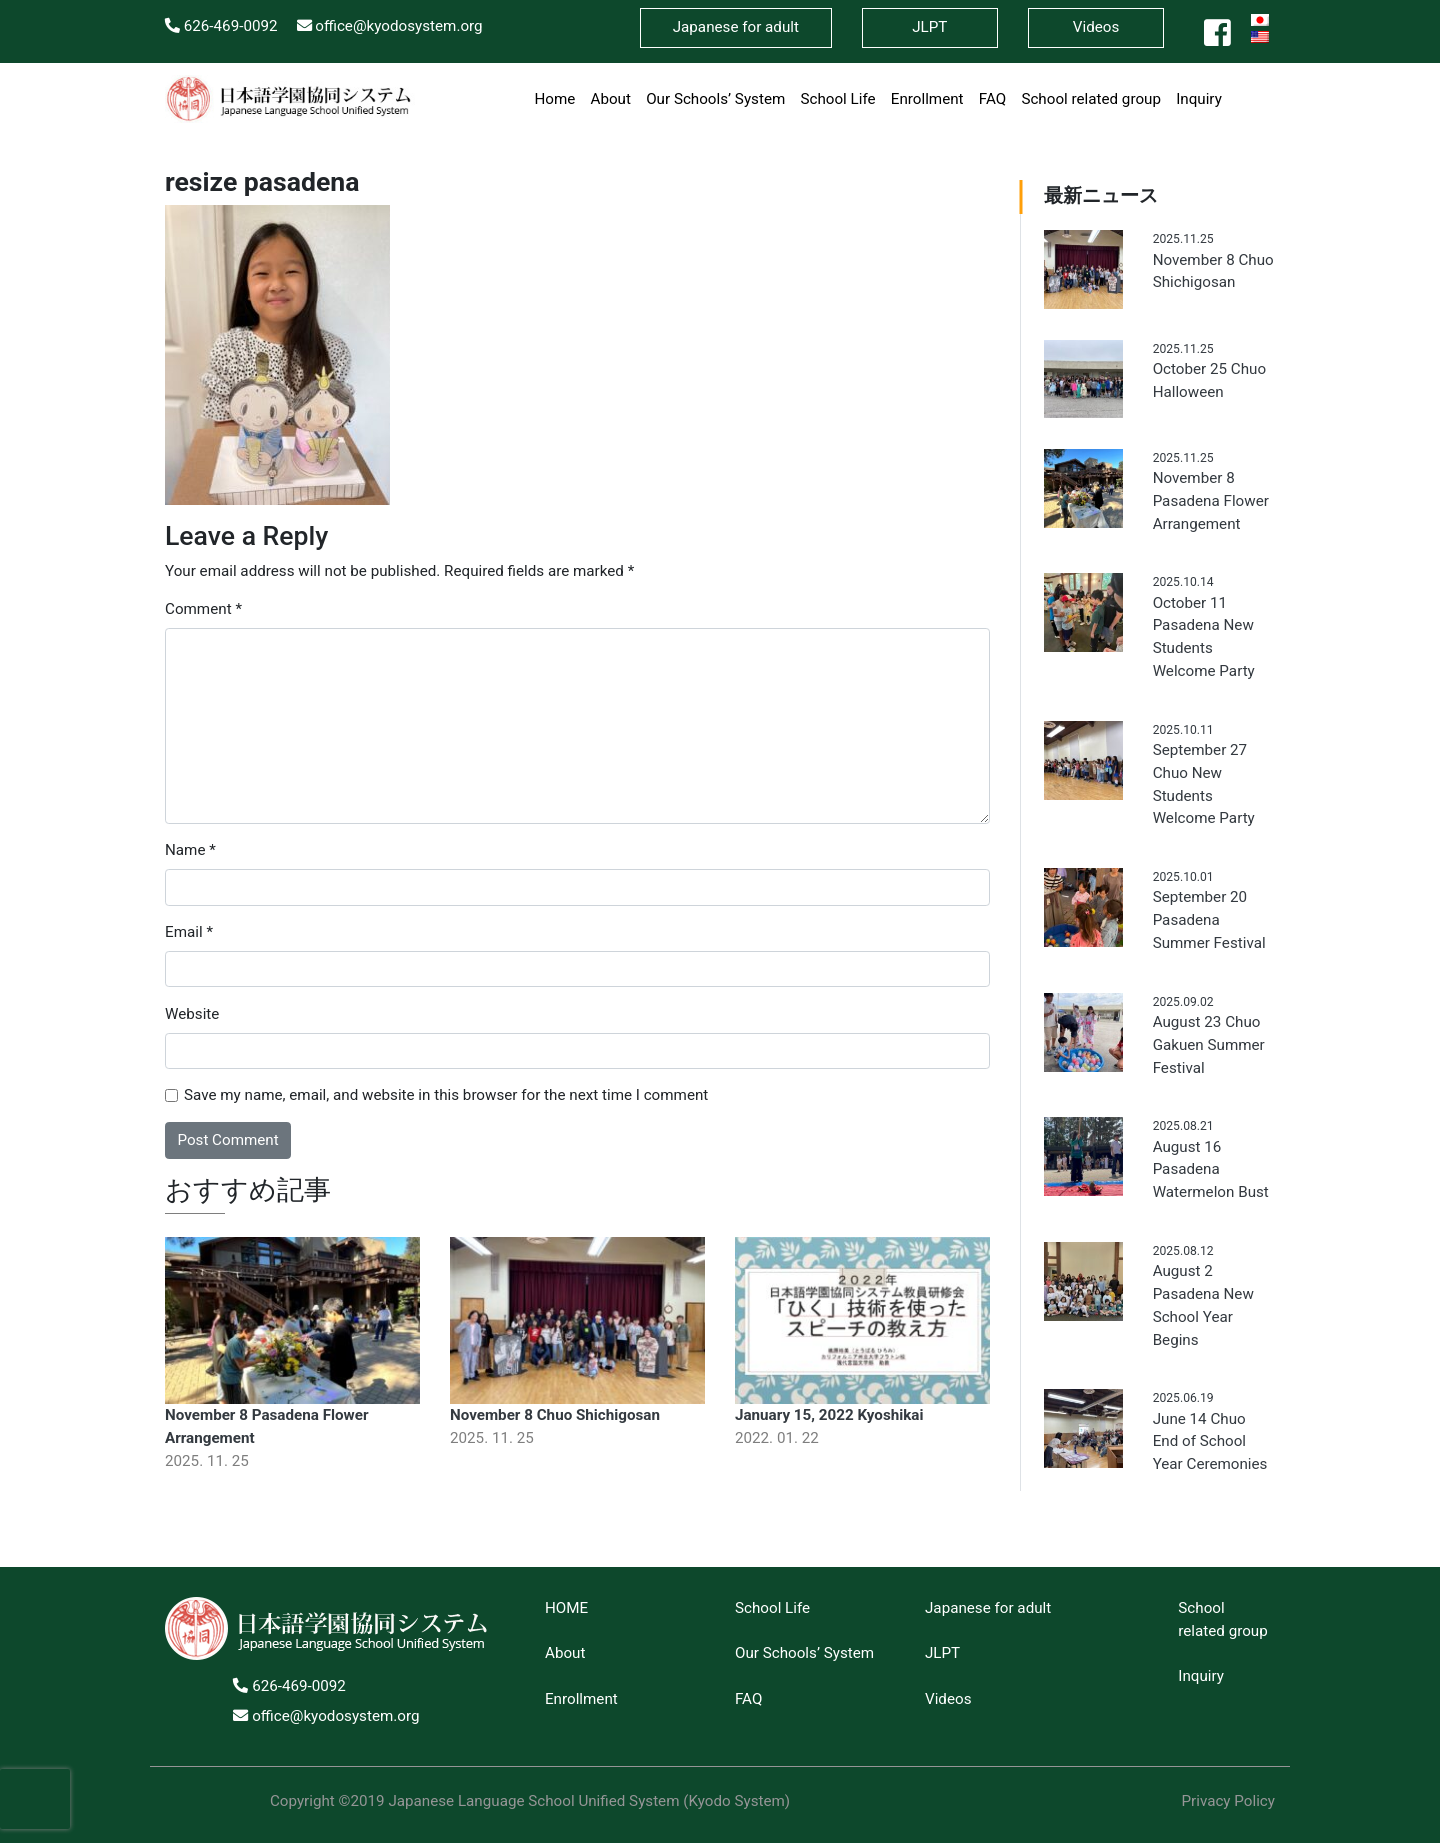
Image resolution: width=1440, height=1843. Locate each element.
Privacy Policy (1228, 1801)
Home (554, 99)
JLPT (942, 1653)
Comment (203, 609)
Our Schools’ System (715, 99)
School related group (1091, 99)
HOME (566, 1608)
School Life (837, 99)
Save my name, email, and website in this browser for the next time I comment (446, 1095)
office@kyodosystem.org (390, 26)
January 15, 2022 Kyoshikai (829, 1415)
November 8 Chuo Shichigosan (555, 1415)
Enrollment (927, 99)
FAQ (992, 99)
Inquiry (1199, 99)
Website (192, 1014)
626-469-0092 (221, 26)
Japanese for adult (988, 1608)
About (611, 99)
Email (189, 932)
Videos (1096, 27)
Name (190, 850)
